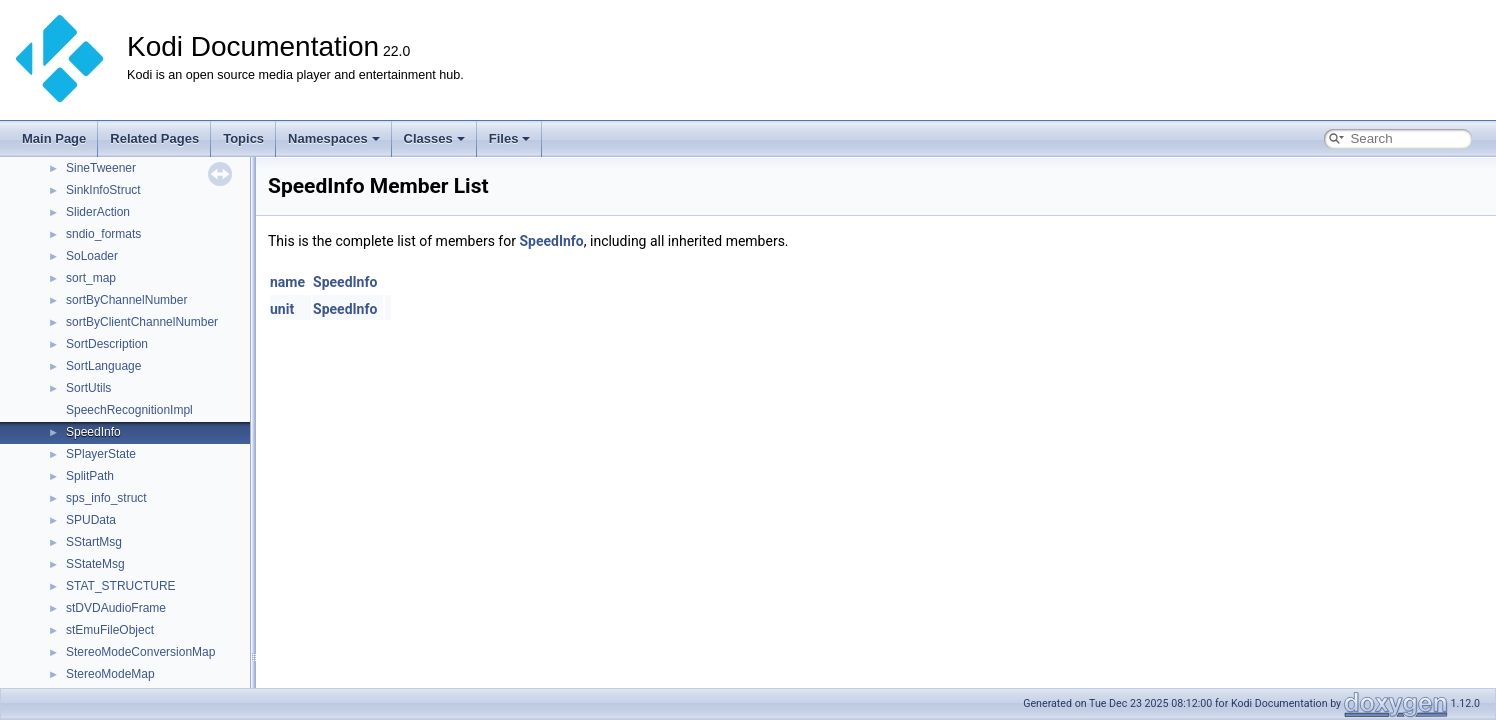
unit (282, 309)
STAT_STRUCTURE (121, 586)
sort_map (91, 278)
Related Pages (154, 138)
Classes (434, 138)
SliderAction (98, 212)
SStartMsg (94, 542)
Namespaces (334, 138)
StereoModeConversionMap (140, 652)
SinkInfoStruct (103, 190)
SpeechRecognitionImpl (129, 410)
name (287, 282)
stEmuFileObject (110, 630)
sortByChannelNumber (126, 300)
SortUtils (88, 388)
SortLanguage (103, 366)
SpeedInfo (93, 432)
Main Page (54, 138)
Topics (243, 138)
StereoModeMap (110, 674)
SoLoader (92, 256)
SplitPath (90, 476)
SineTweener (101, 168)
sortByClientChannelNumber (142, 322)
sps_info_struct (106, 498)
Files (510, 138)
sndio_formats (103, 234)
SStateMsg (95, 564)
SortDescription (107, 344)
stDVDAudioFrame (116, 608)
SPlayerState (101, 454)
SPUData (91, 520)
